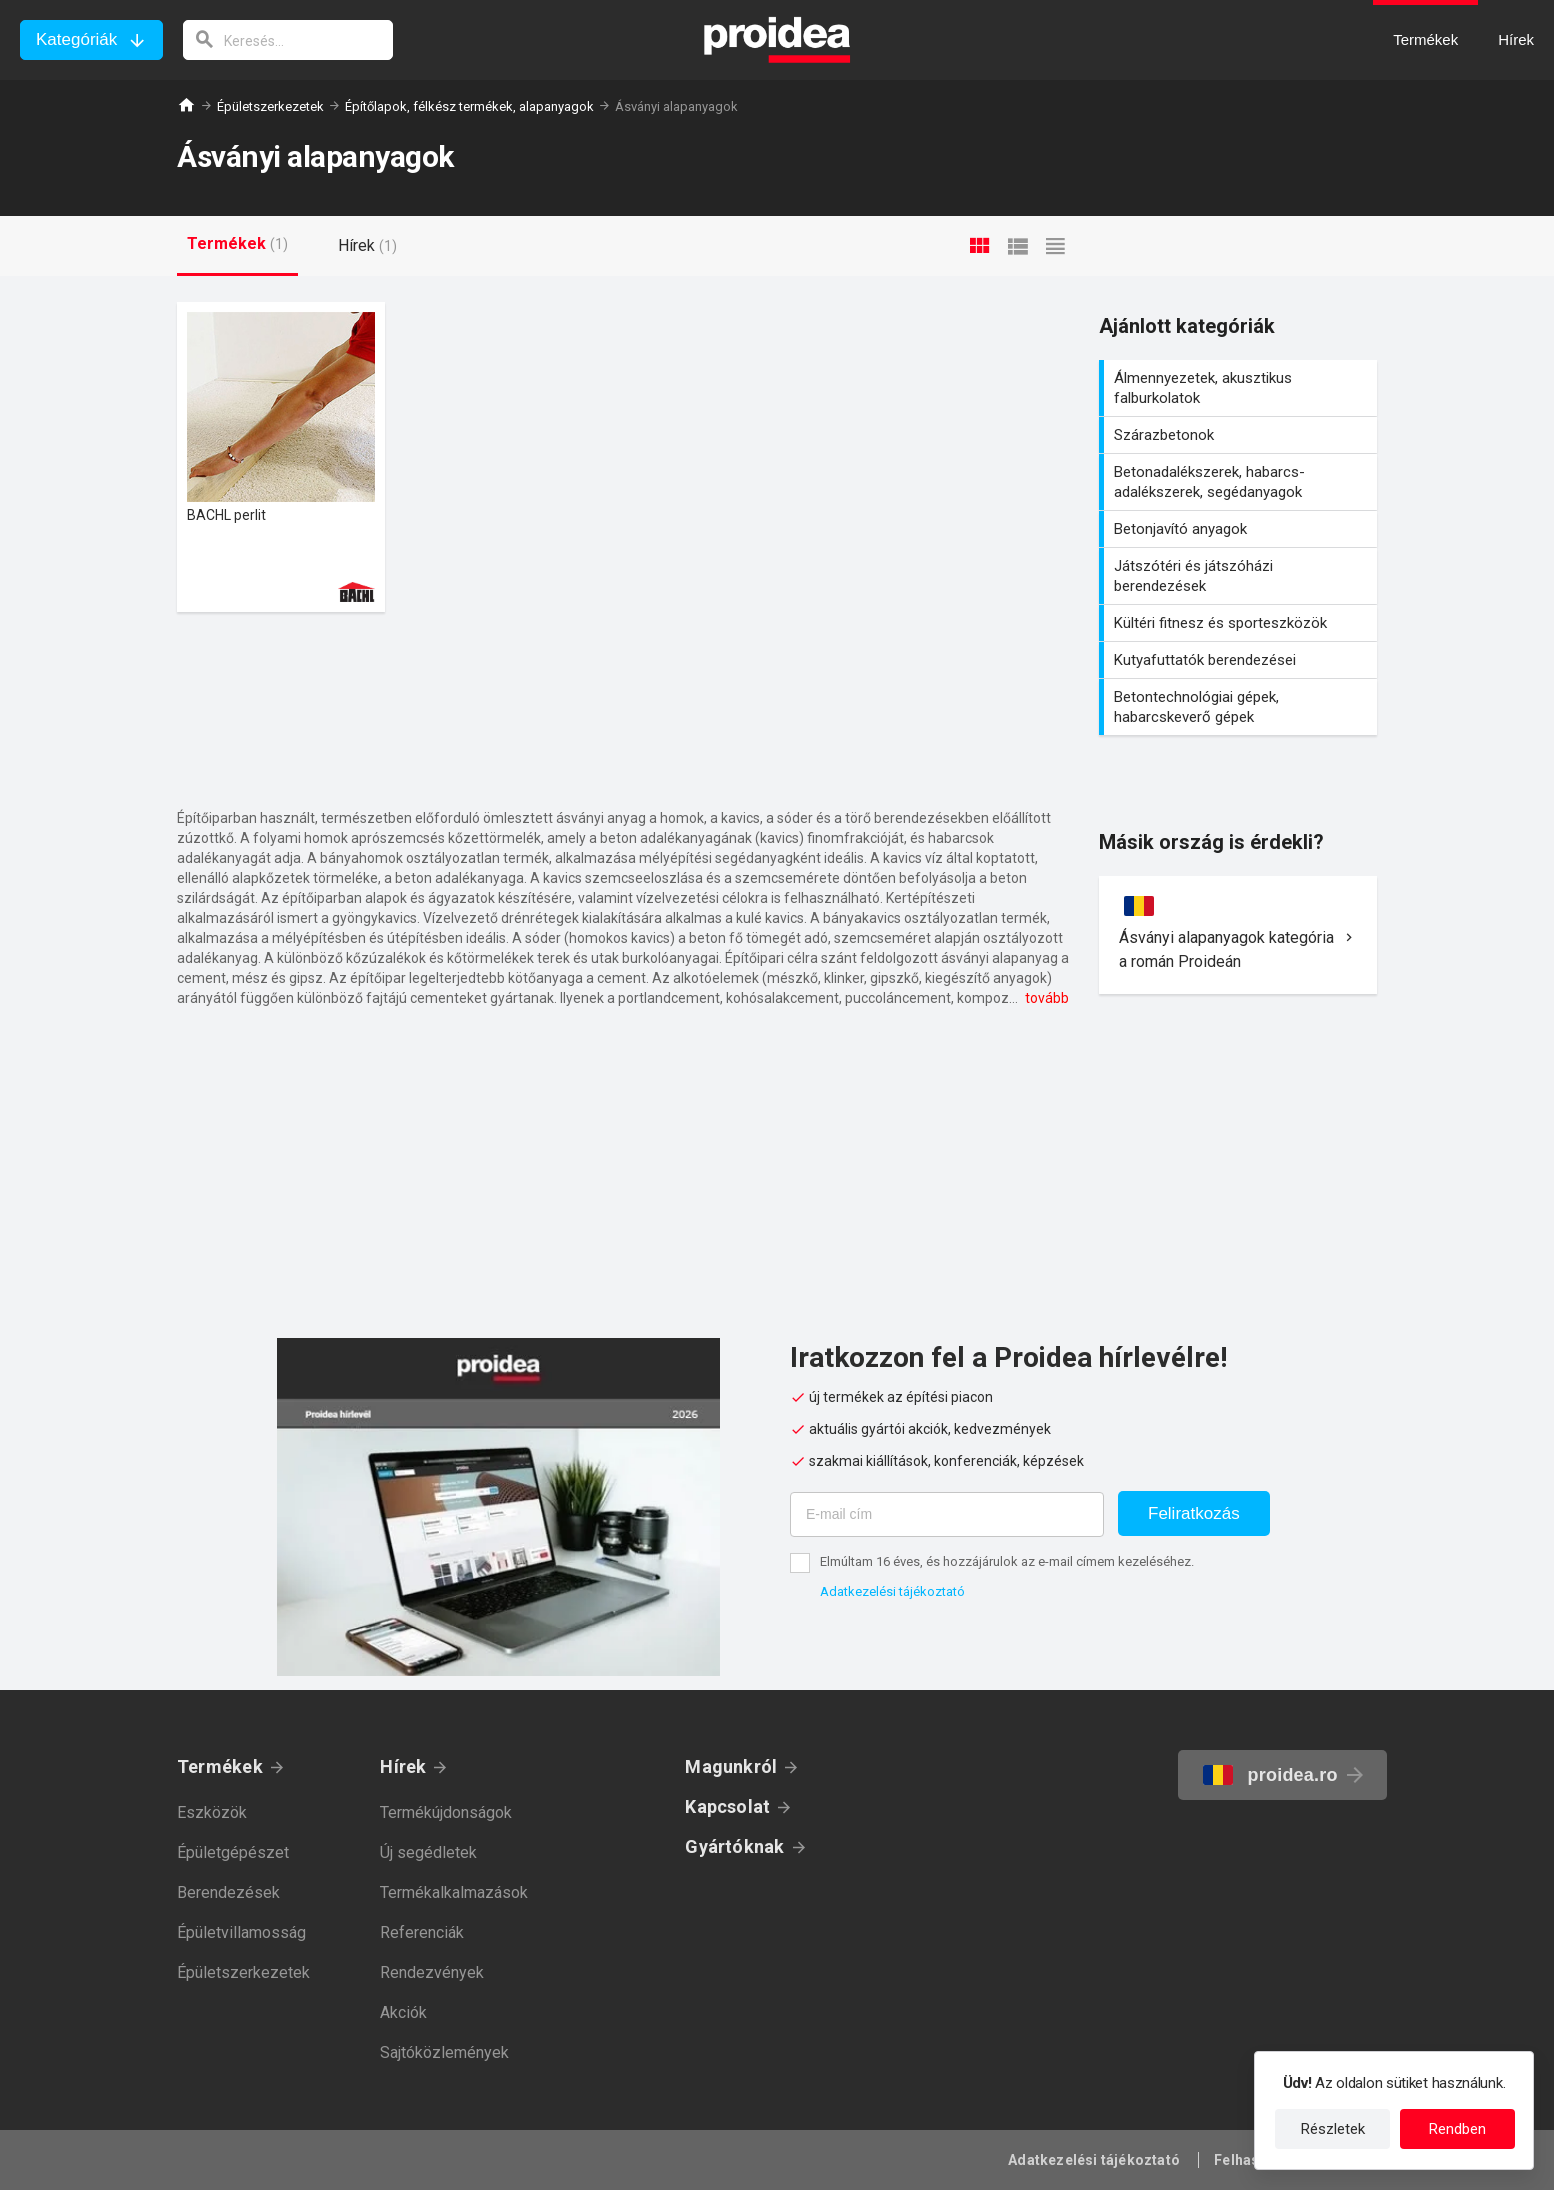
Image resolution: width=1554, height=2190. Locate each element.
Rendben (1457, 2129)
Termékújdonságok (446, 1812)
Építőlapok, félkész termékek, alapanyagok (469, 106)
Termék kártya (281, 457)
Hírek (403, 1766)
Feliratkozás (1194, 1513)
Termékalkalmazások (454, 1892)
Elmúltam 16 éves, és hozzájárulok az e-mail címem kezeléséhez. (1007, 1561)
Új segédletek (428, 1852)
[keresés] (288, 40)
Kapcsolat (727, 1806)
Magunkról (731, 1766)
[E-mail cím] (947, 1514)
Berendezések (228, 1892)
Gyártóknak (734, 1846)
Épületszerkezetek (270, 106)
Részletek (1333, 2129)
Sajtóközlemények (444, 2052)
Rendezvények (432, 1972)
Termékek (220, 1766)
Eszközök (212, 1812)
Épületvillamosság (241, 1932)
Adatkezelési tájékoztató (892, 1591)
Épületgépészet (233, 1852)
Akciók (403, 2012)
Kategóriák (76, 39)
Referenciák (422, 1932)
